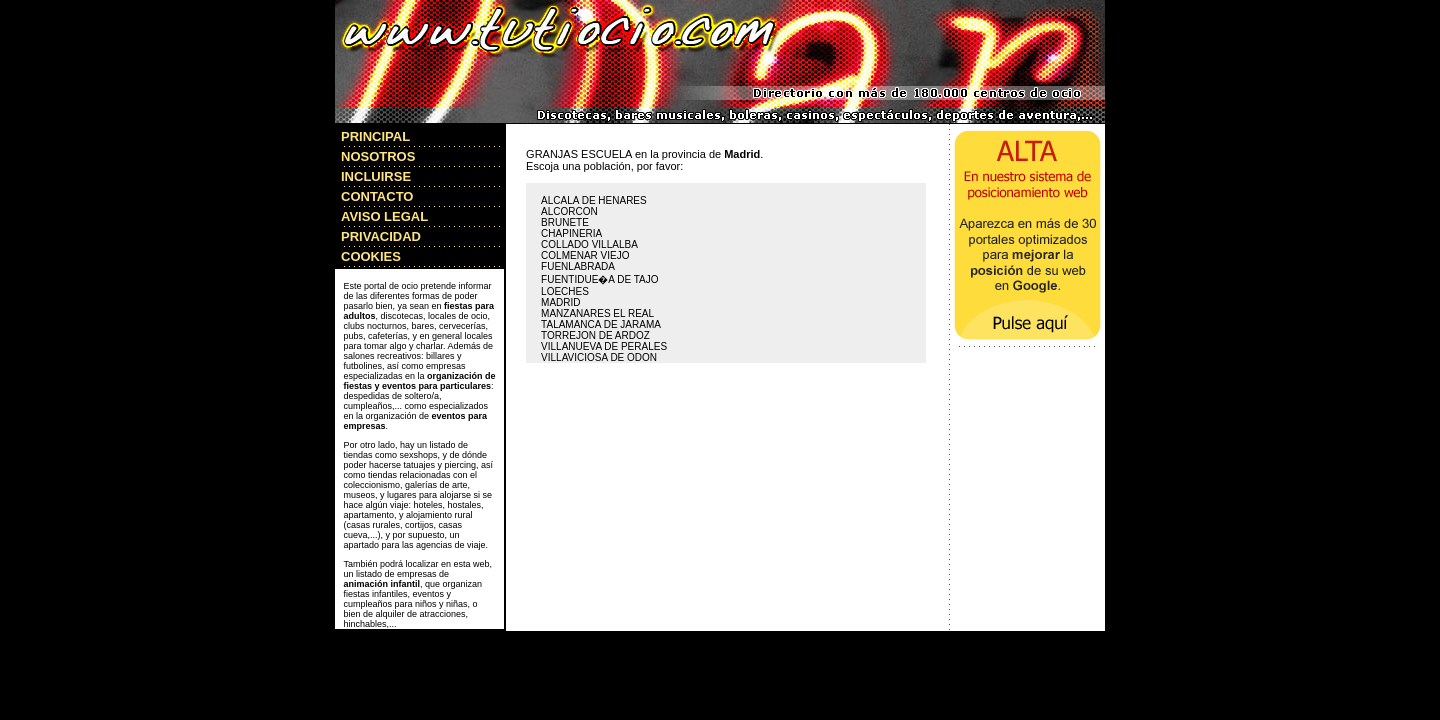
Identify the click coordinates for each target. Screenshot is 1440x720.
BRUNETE (565, 222)
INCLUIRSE (376, 176)
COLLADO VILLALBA (589, 244)
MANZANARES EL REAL (597, 313)
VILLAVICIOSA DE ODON (599, 357)
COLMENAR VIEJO (585, 255)
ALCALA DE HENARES (594, 200)
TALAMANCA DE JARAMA (601, 324)
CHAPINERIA (571, 233)
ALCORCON (569, 211)
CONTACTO (377, 196)
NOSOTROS (378, 156)
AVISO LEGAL (384, 216)
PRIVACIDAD (381, 236)
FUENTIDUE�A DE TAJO (599, 279)
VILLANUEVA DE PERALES (604, 346)
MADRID (560, 302)
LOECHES (565, 291)
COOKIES (371, 256)
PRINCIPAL (375, 136)
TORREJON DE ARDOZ (595, 335)
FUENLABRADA (578, 266)
